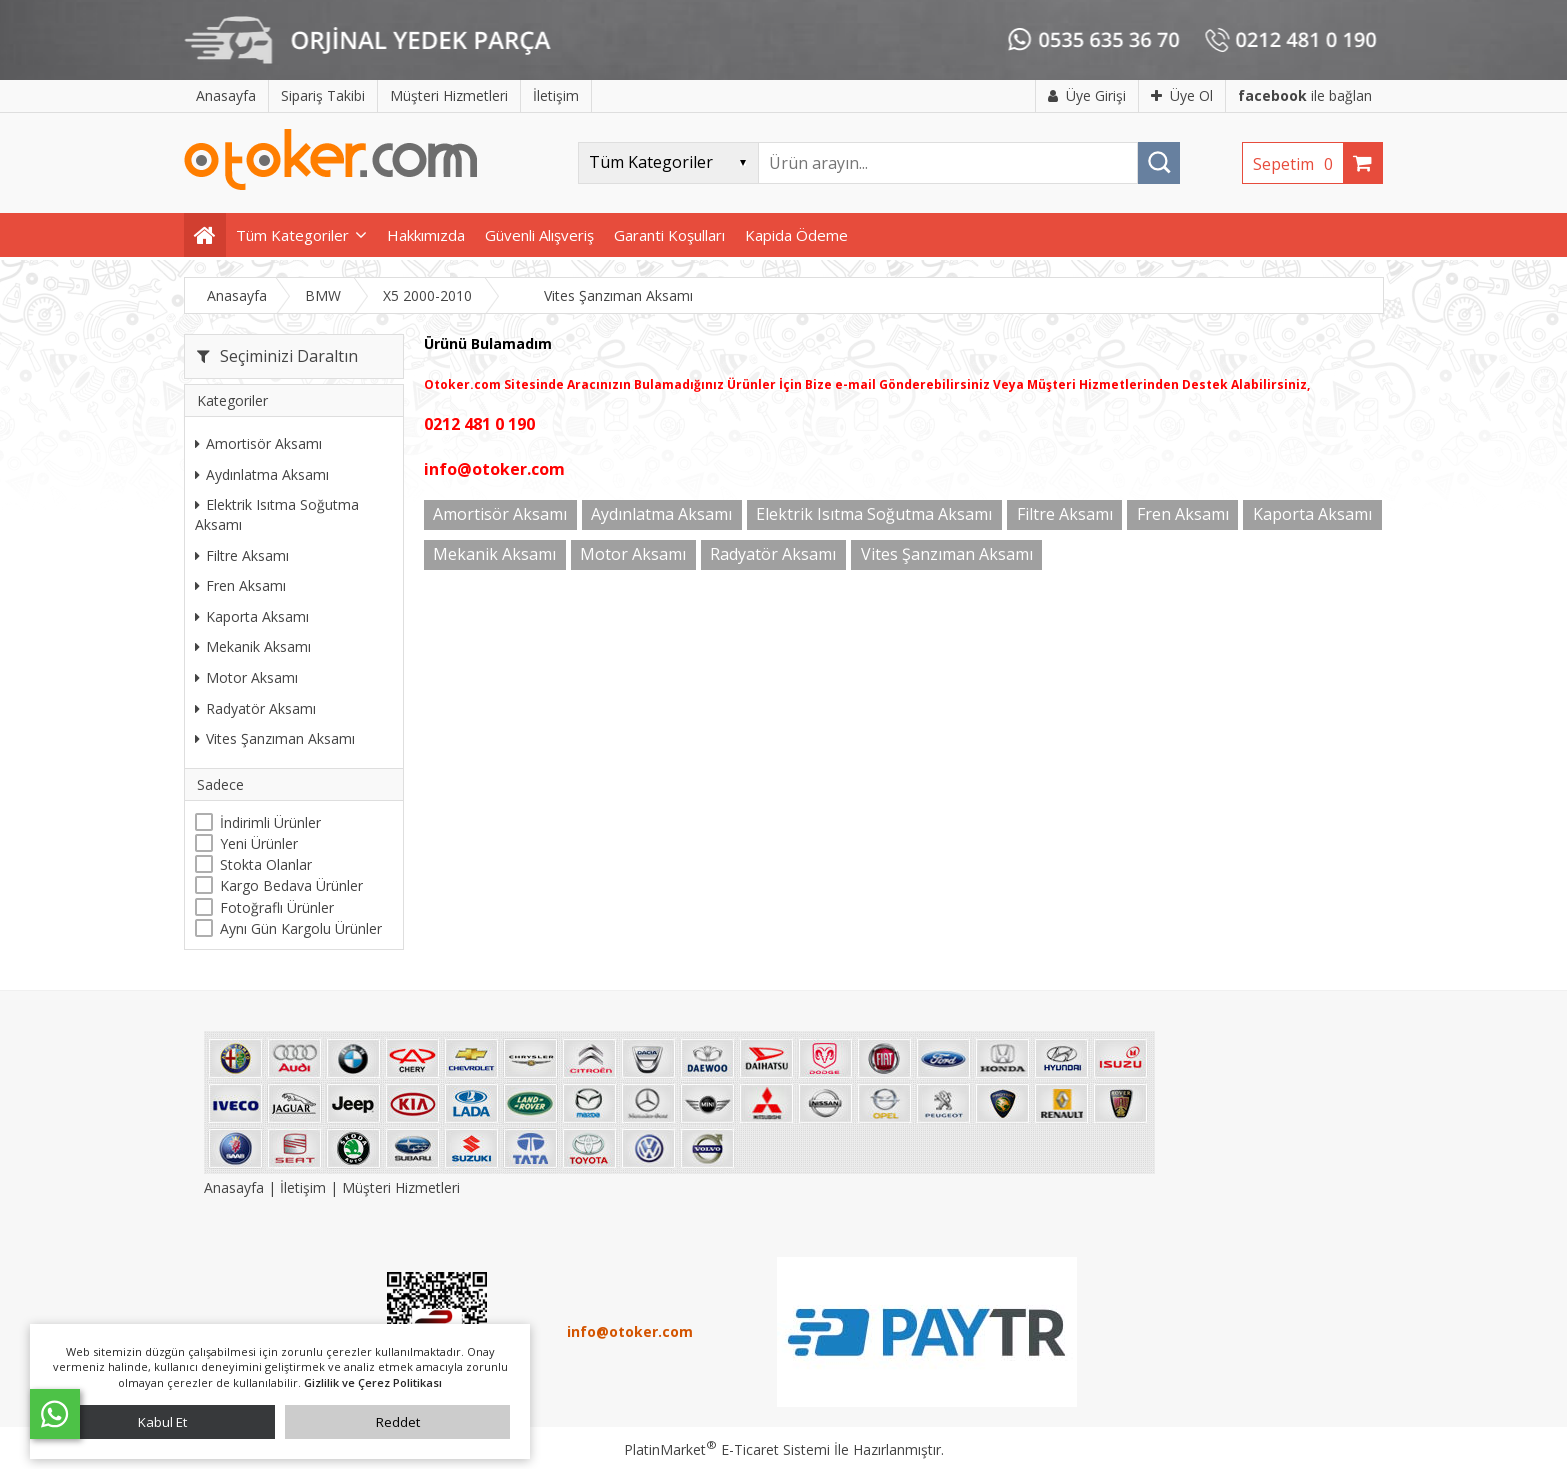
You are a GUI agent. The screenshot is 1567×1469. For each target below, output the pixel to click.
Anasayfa (236, 1187)
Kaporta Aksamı (252, 616)
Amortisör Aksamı (258, 443)
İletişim (303, 1187)
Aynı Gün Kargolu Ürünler (301, 928)
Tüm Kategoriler (292, 235)
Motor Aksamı (246, 677)
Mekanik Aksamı (253, 646)
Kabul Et (162, 1422)
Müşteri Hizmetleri (401, 1187)
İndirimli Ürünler (270, 822)
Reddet (398, 1422)
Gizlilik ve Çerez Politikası (373, 1382)
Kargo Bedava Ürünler (291, 885)
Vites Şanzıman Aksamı (275, 738)
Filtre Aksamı (242, 555)
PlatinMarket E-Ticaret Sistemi (727, 1449)
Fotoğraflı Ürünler (277, 907)
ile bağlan (1305, 95)
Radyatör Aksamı (255, 708)
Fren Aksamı (240, 585)
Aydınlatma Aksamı (262, 474)
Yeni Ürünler (259, 843)
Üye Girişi (1087, 95)
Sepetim (1298, 164)
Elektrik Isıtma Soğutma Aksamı (277, 514)
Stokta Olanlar (266, 864)
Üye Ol (1182, 95)
